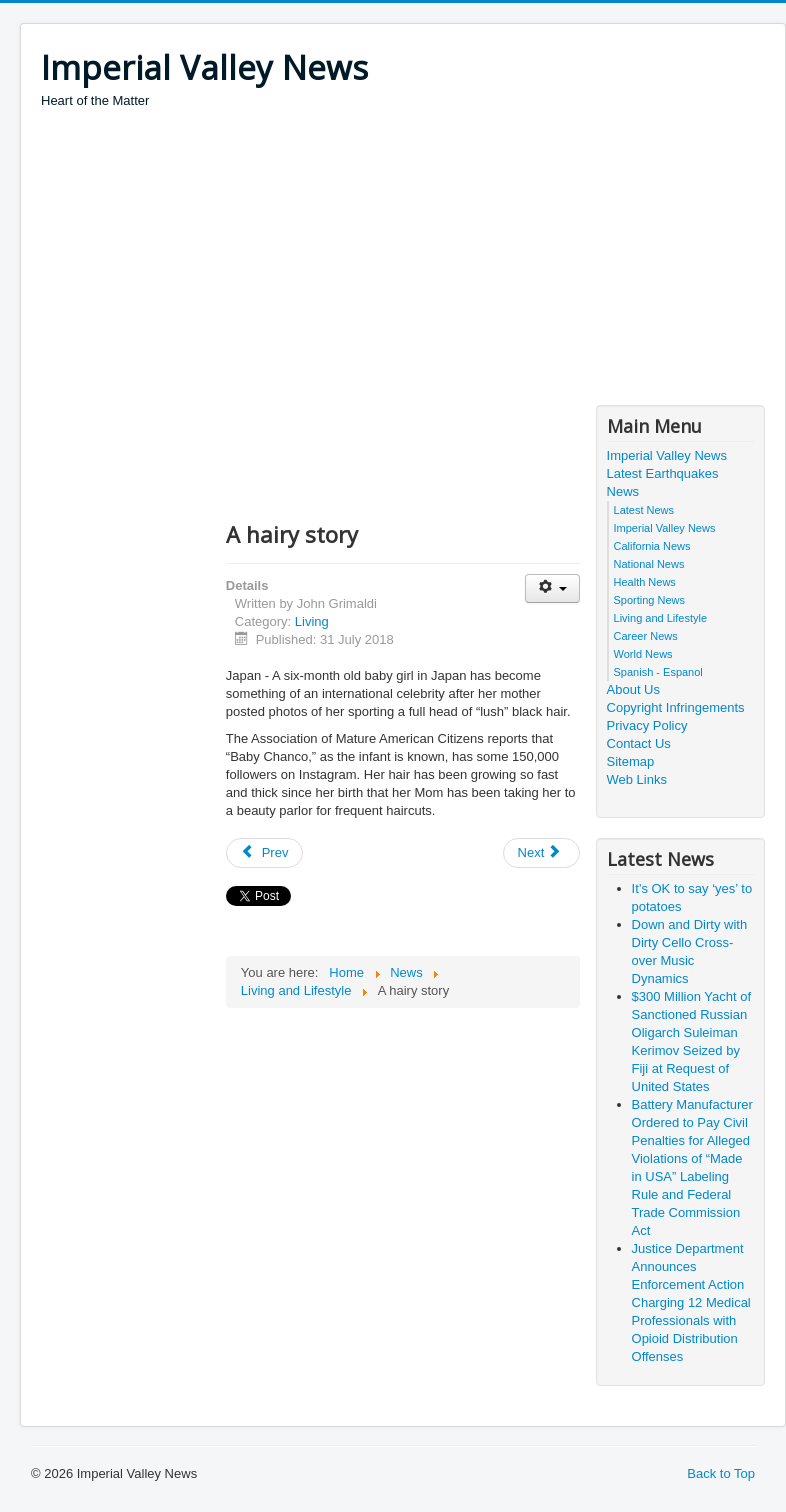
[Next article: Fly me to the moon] (542, 853)
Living (312, 621)
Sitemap (631, 761)
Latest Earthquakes (663, 473)
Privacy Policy (647, 725)
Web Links (637, 779)
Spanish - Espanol (658, 672)
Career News (646, 636)
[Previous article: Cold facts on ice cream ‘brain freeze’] (265, 853)
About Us (633, 689)
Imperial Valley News (667, 455)
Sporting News (650, 600)
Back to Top (721, 1473)
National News (649, 564)
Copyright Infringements (676, 707)
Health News (645, 582)
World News (643, 654)
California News (652, 546)
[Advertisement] (404, 260)
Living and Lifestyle (661, 618)
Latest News (644, 510)
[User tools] (552, 588)
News (623, 491)
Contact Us (639, 743)
